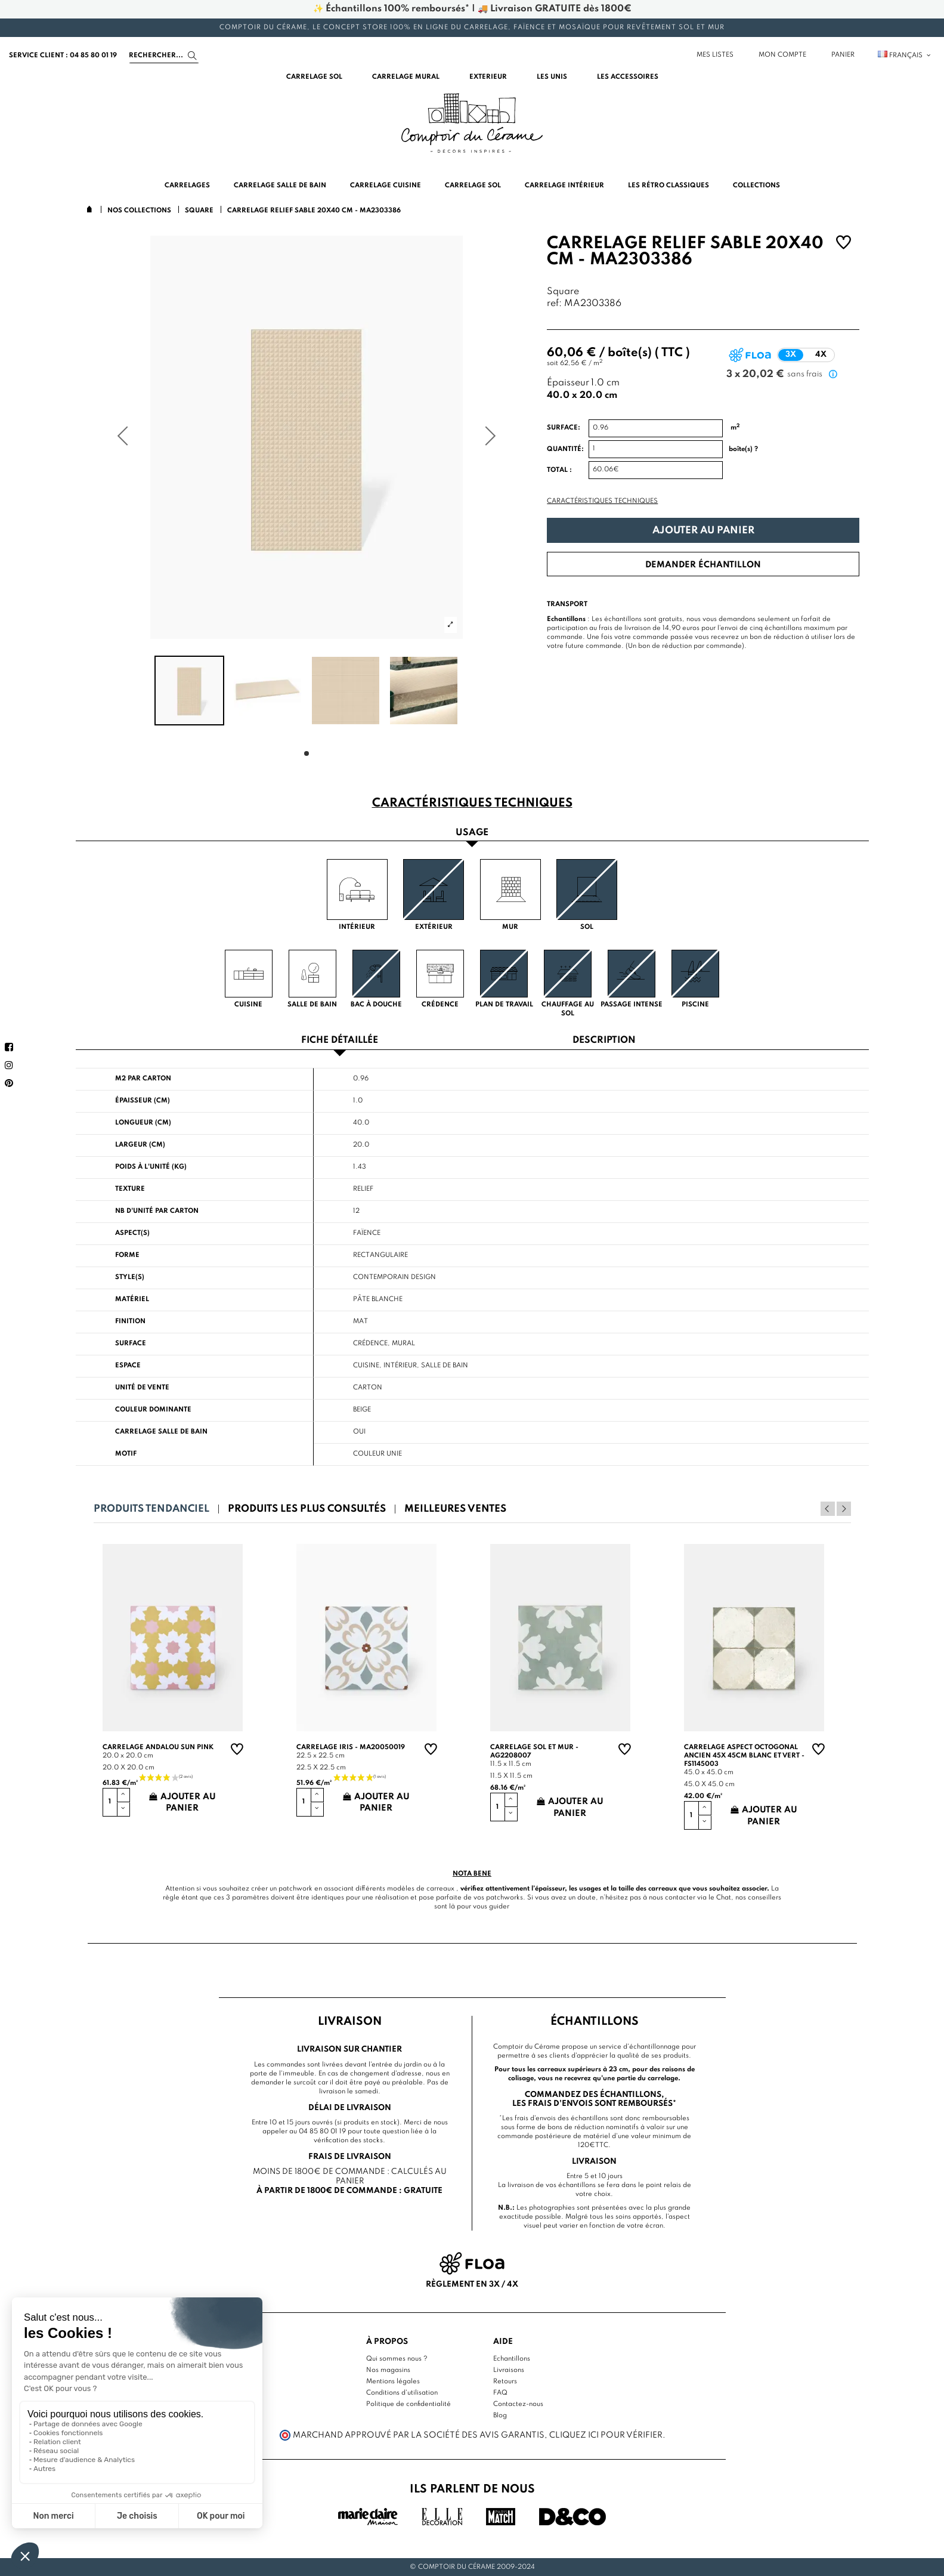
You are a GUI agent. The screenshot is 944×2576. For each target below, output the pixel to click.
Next (844, 1509)
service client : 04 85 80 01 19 (63, 55)
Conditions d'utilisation (402, 2392)
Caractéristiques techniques (602, 501)
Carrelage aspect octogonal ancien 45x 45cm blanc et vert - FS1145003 (744, 1756)
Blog (500, 2415)
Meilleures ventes (455, 1509)
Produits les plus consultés (307, 1509)
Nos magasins (388, 2370)
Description (604, 1040)
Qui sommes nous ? (397, 2358)
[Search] (164, 55)
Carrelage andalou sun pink (158, 1747)
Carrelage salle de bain (161, 1431)
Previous (828, 1509)
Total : (559, 470)
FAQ (500, 2392)
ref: (554, 303)
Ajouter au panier (703, 531)
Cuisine (366, 1365)
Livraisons (508, 2370)
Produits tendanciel (151, 1509)
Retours (505, 2381)
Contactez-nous (518, 2404)
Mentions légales (393, 2381)
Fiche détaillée (339, 1040)
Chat (723, 1897)
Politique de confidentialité (408, 2404)
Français (905, 55)
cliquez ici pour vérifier (606, 2435)
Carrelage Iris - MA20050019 (350, 1747)
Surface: (563, 427)
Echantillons (511, 2358)
